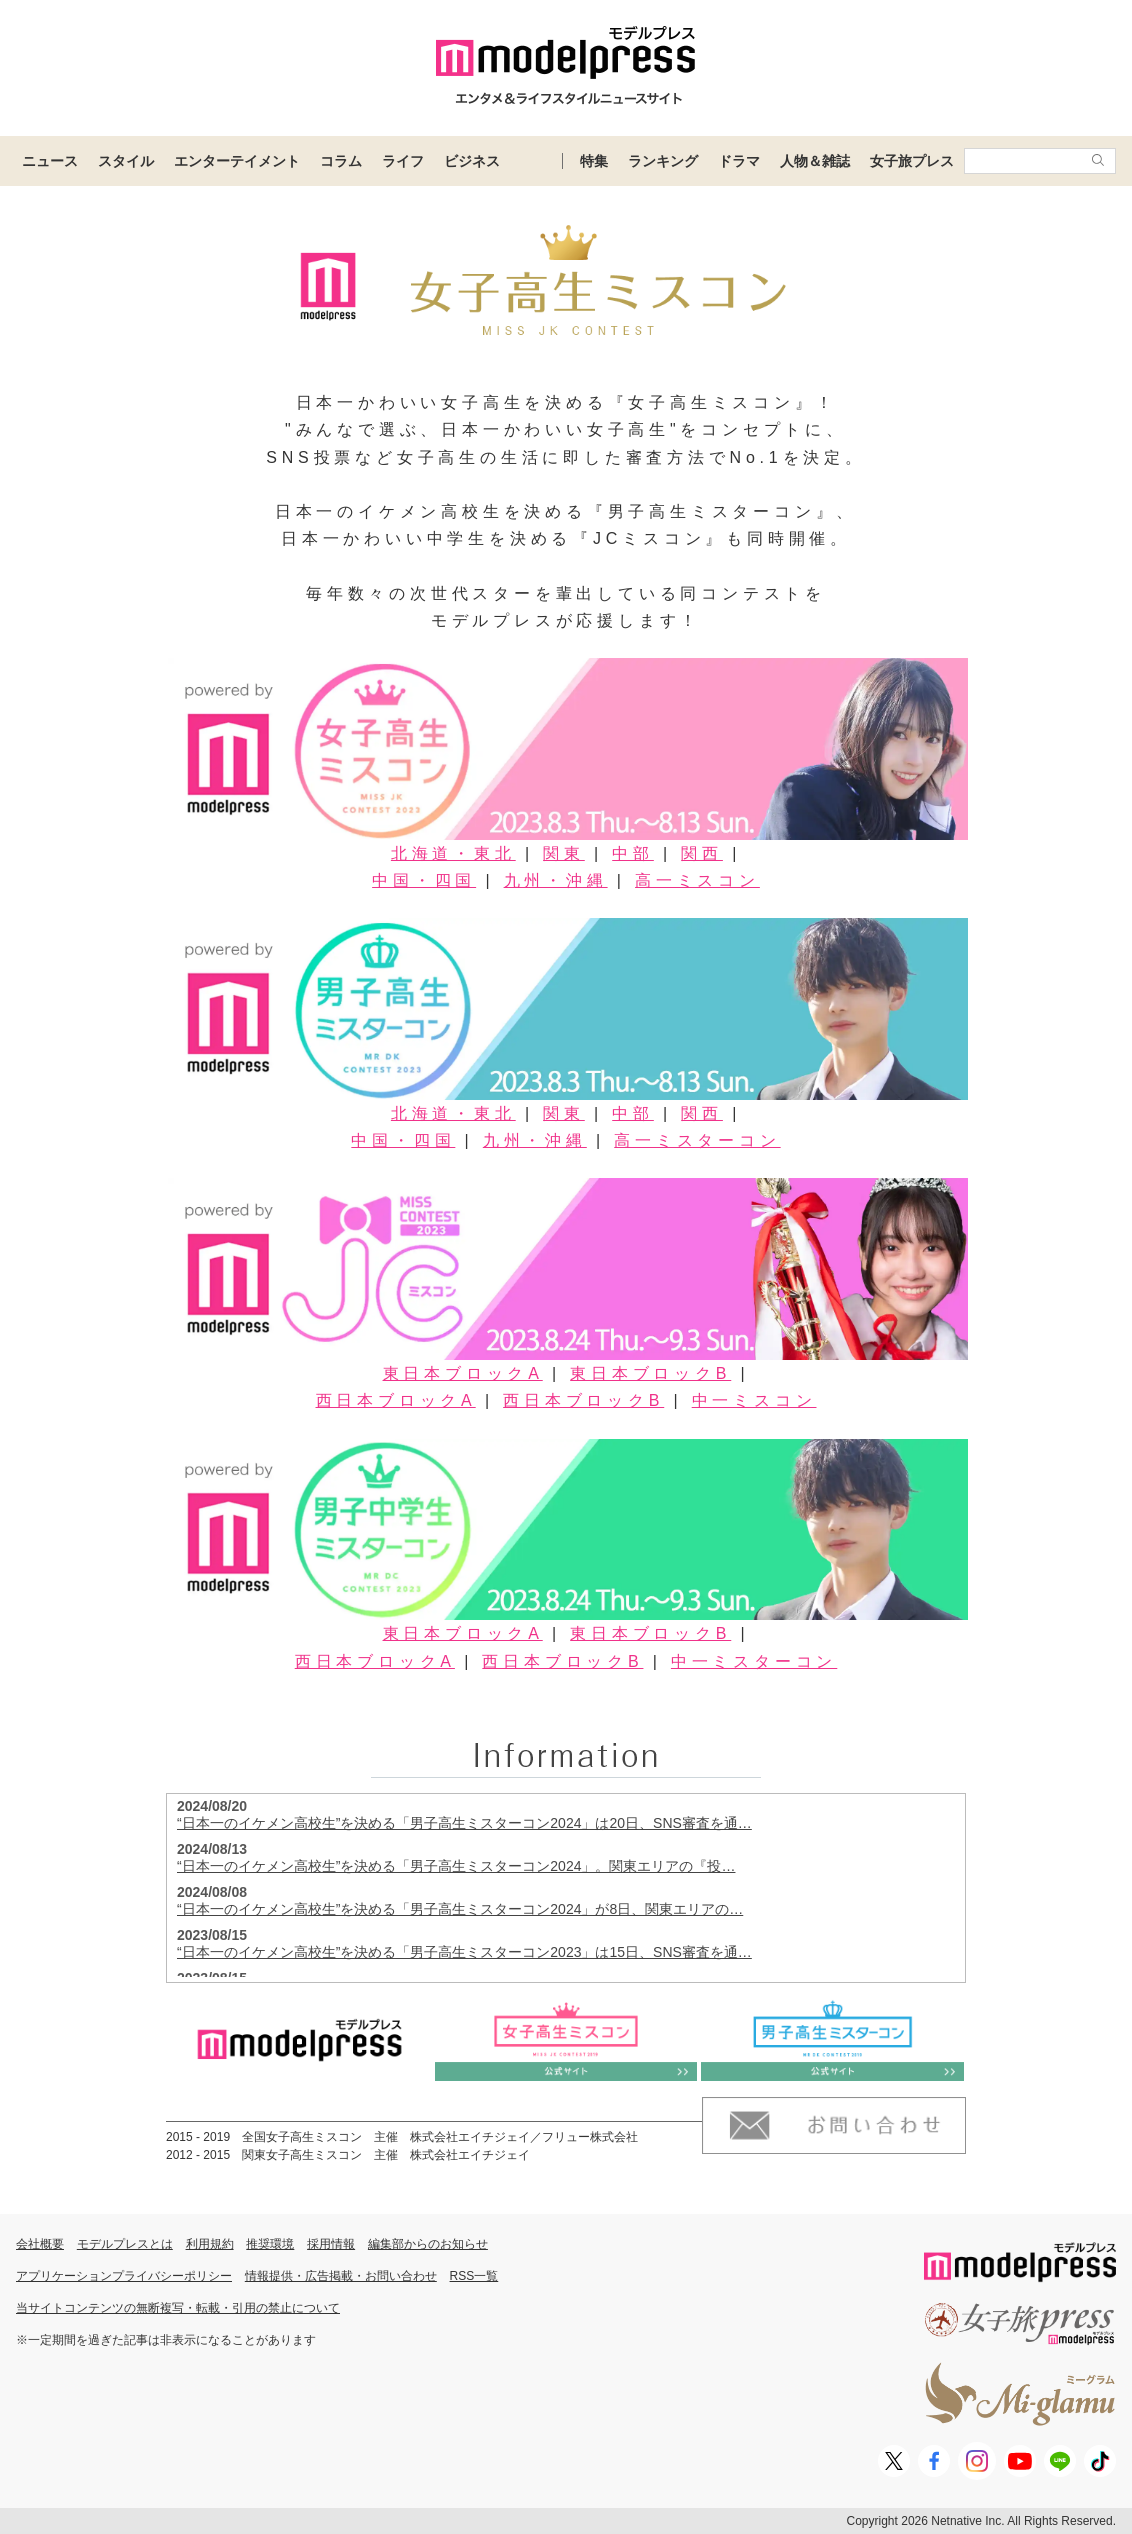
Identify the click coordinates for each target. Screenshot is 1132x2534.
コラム (341, 161)
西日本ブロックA (396, 1400)
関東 (564, 853)
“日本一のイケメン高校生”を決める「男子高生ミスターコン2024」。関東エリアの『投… (456, 1866)
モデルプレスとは (125, 2244)
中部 (633, 853)
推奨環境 (270, 2244)
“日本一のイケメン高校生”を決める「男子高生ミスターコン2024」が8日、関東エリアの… (460, 1909)
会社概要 (40, 2244)
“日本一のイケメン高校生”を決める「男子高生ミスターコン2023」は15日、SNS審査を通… (464, 1952)
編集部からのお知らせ (428, 2244)
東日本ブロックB (650, 1373)
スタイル (126, 161)
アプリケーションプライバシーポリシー (124, 2276)
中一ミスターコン (754, 1661)
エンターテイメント (237, 161)
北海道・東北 (453, 853)
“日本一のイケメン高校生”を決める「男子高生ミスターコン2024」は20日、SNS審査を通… (464, 1823)
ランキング (663, 161)
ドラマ (739, 161)
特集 (594, 161)
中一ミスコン (754, 1400)
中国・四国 (424, 880)
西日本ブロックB (583, 1400)
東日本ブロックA (463, 1373)
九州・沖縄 (556, 880)
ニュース (50, 161)
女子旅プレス (912, 161)
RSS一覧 (474, 2276)
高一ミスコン (697, 880)
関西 (702, 853)
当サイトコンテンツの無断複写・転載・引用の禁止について (178, 2308)
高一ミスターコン (697, 1140)
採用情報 (331, 2244)
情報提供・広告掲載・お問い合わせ (341, 2276)
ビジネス (472, 161)
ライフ (403, 161)
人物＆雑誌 (815, 161)
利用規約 (210, 2244)
